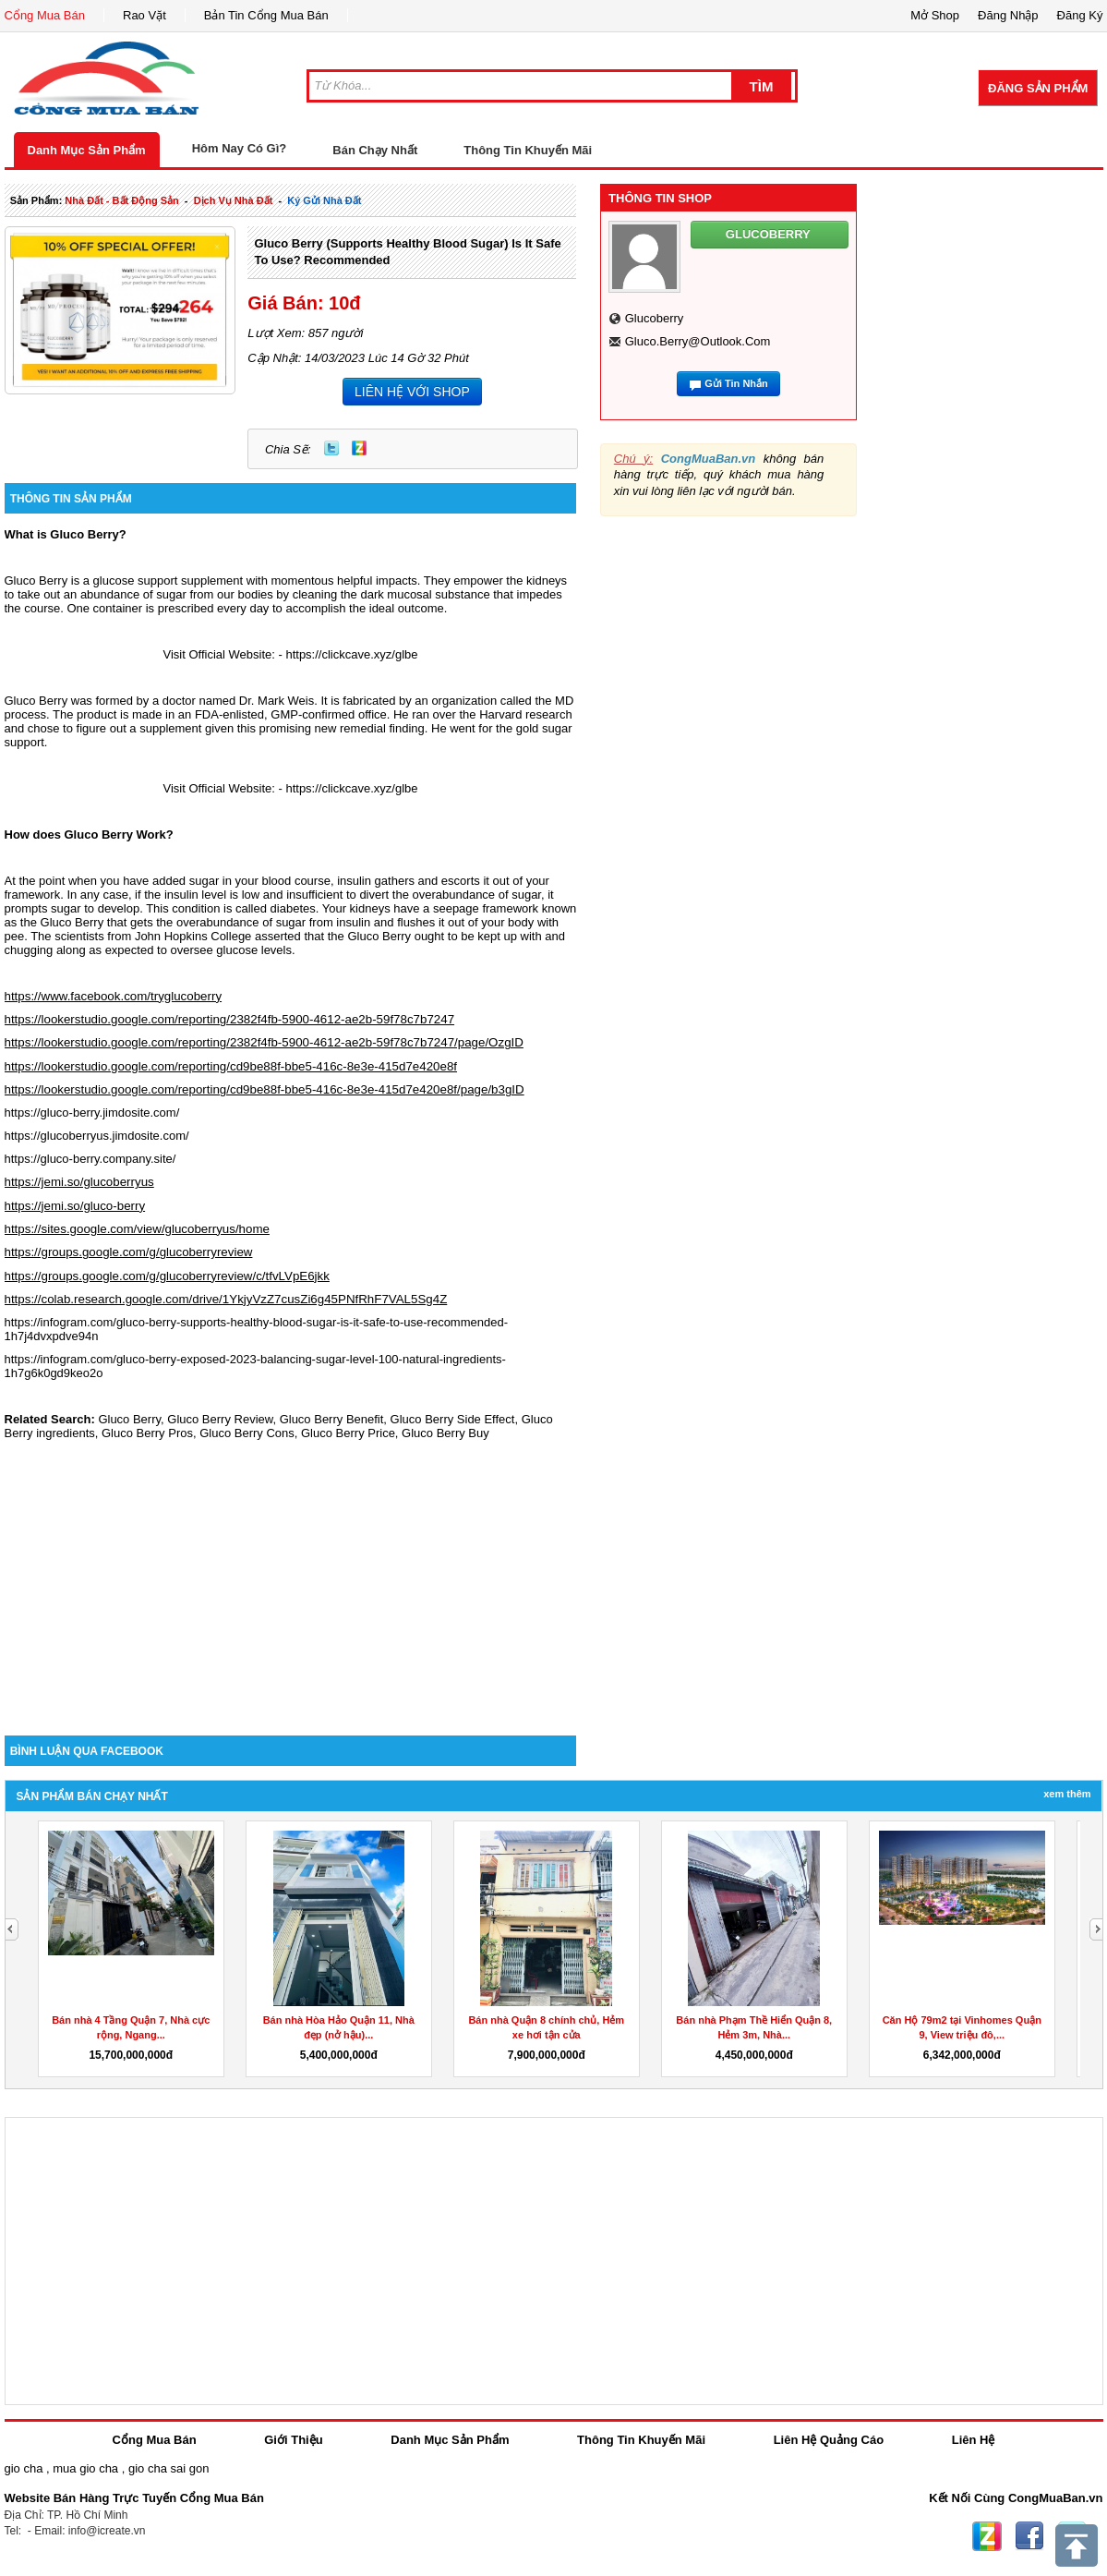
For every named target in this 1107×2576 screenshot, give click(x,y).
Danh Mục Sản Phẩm (87, 150)
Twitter (331, 448)
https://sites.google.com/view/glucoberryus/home (137, 1229)
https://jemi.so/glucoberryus (79, 1182)
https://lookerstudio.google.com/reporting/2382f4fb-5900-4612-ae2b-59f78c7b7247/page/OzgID (264, 1042)
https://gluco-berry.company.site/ (90, 1159)
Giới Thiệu (293, 2440)
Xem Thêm (1066, 1793)
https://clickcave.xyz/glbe (351, 654)
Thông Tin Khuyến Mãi (527, 150)
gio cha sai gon (168, 2468)
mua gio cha (85, 2468)
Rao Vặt (144, 15)
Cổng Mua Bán (45, 15)
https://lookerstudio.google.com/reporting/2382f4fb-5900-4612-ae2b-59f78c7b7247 (230, 1019)
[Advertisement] (291, 1578)
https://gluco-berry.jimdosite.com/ (92, 1112)
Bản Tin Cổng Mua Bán (266, 15)
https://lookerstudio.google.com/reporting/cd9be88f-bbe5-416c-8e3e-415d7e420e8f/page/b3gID (264, 1089)
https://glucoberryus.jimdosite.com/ (97, 1136)
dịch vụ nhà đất (233, 200)
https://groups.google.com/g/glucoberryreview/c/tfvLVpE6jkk (167, 1276)
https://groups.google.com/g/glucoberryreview (129, 1252)
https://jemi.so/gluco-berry (75, 1206)
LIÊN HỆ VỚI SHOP (412, 391)
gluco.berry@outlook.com (698, 341)
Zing (359, 448)
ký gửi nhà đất (324, 200)
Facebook (1029, 2536)
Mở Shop (934, 15)
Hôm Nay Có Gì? (239, 148)
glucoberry (654, 318)
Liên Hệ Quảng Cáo (829, 2440)
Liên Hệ (973, 2440)
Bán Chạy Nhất (374, 150)
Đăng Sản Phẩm (1038, 88)
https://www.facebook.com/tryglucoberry (114, 996)
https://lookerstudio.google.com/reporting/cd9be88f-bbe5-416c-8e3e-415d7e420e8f (231, 1066)
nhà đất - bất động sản (121, 200)
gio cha (24, 2468)
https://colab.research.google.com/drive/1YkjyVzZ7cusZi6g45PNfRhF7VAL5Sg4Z (226, 1299)
